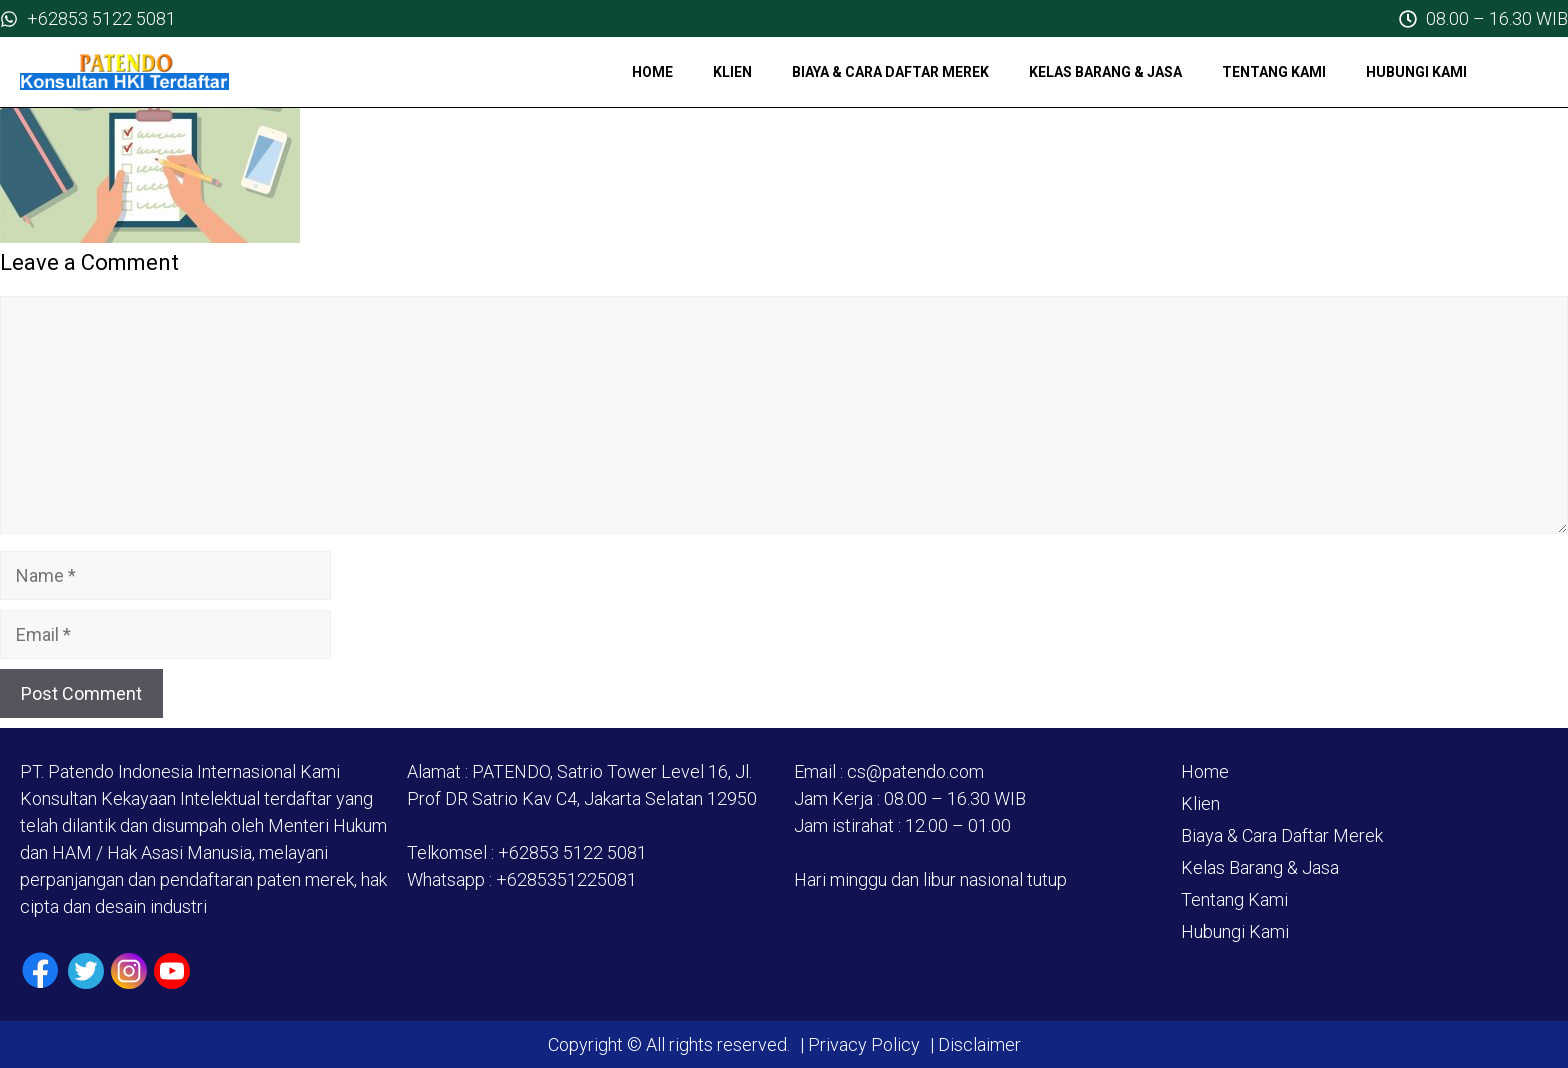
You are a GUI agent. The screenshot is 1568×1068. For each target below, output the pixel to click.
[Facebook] (40, 970)
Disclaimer (977, 1044)
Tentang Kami (1274, 72)
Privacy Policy (864, 1044)
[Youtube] (172, 971)
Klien (732, 72)
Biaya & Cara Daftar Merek (890, 72)
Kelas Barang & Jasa (1105, 72)
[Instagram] (129, 971)
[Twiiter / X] (86, 971)
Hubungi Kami (1416, 72)
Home (652, 72)
